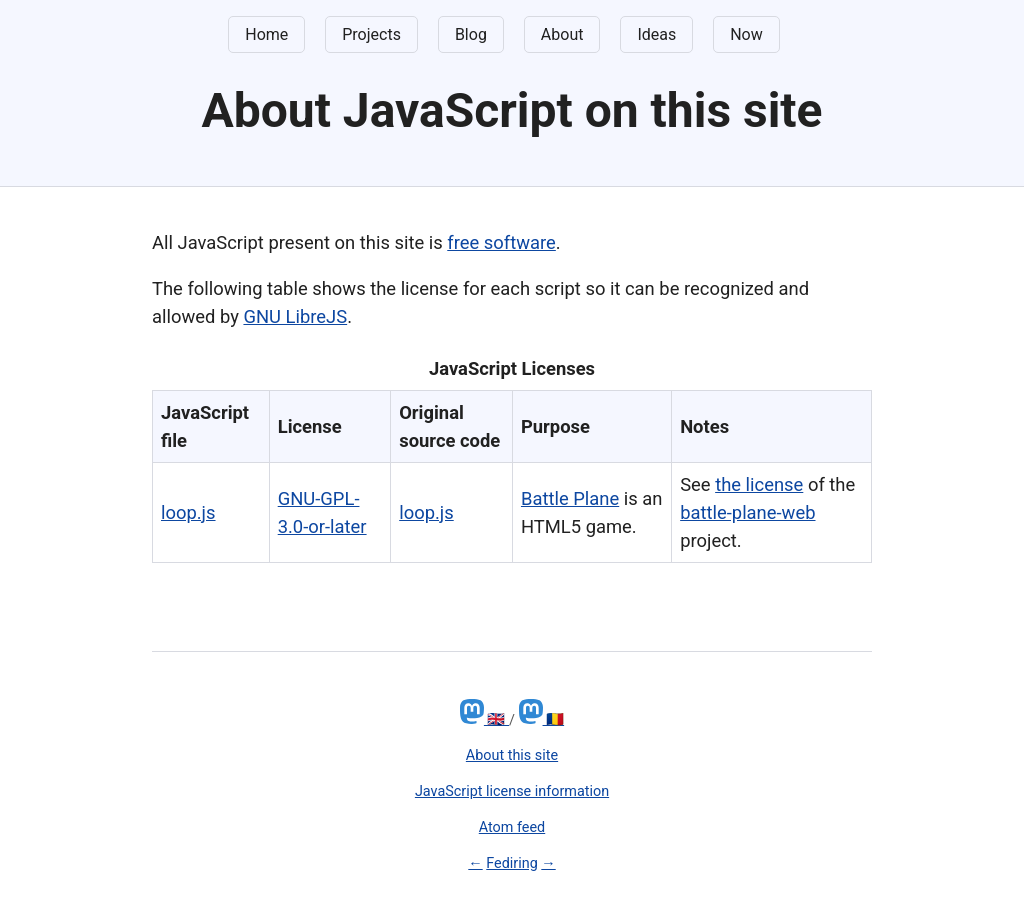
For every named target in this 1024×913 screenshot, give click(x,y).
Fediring (511, 863)
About (562, 34)
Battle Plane (570, 498)
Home (266, 34)
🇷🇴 (542, 719)
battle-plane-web (747, 512)
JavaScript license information (512, 791)
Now (746, 34)
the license (759, 484)
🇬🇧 (484, 719)
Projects (371, 34)
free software (501, 242)
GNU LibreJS (295, 316)
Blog (471, 34)
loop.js (188, 512)
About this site (512, 755)
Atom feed (512, 827)
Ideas (656, 34)
